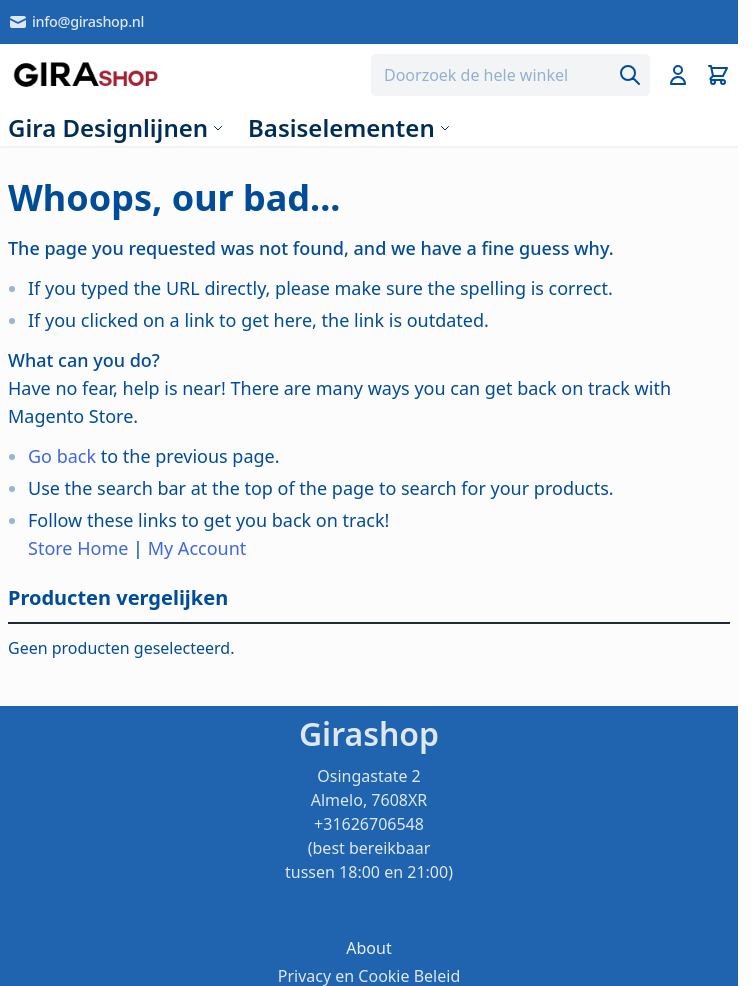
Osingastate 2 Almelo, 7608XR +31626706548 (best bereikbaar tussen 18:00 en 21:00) (369, 824)
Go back (62, 456)
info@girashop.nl (76, 22)
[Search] (630, 75)
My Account (197, 548)
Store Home (78, 548)
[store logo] (85, 75)
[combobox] (510, 75)
